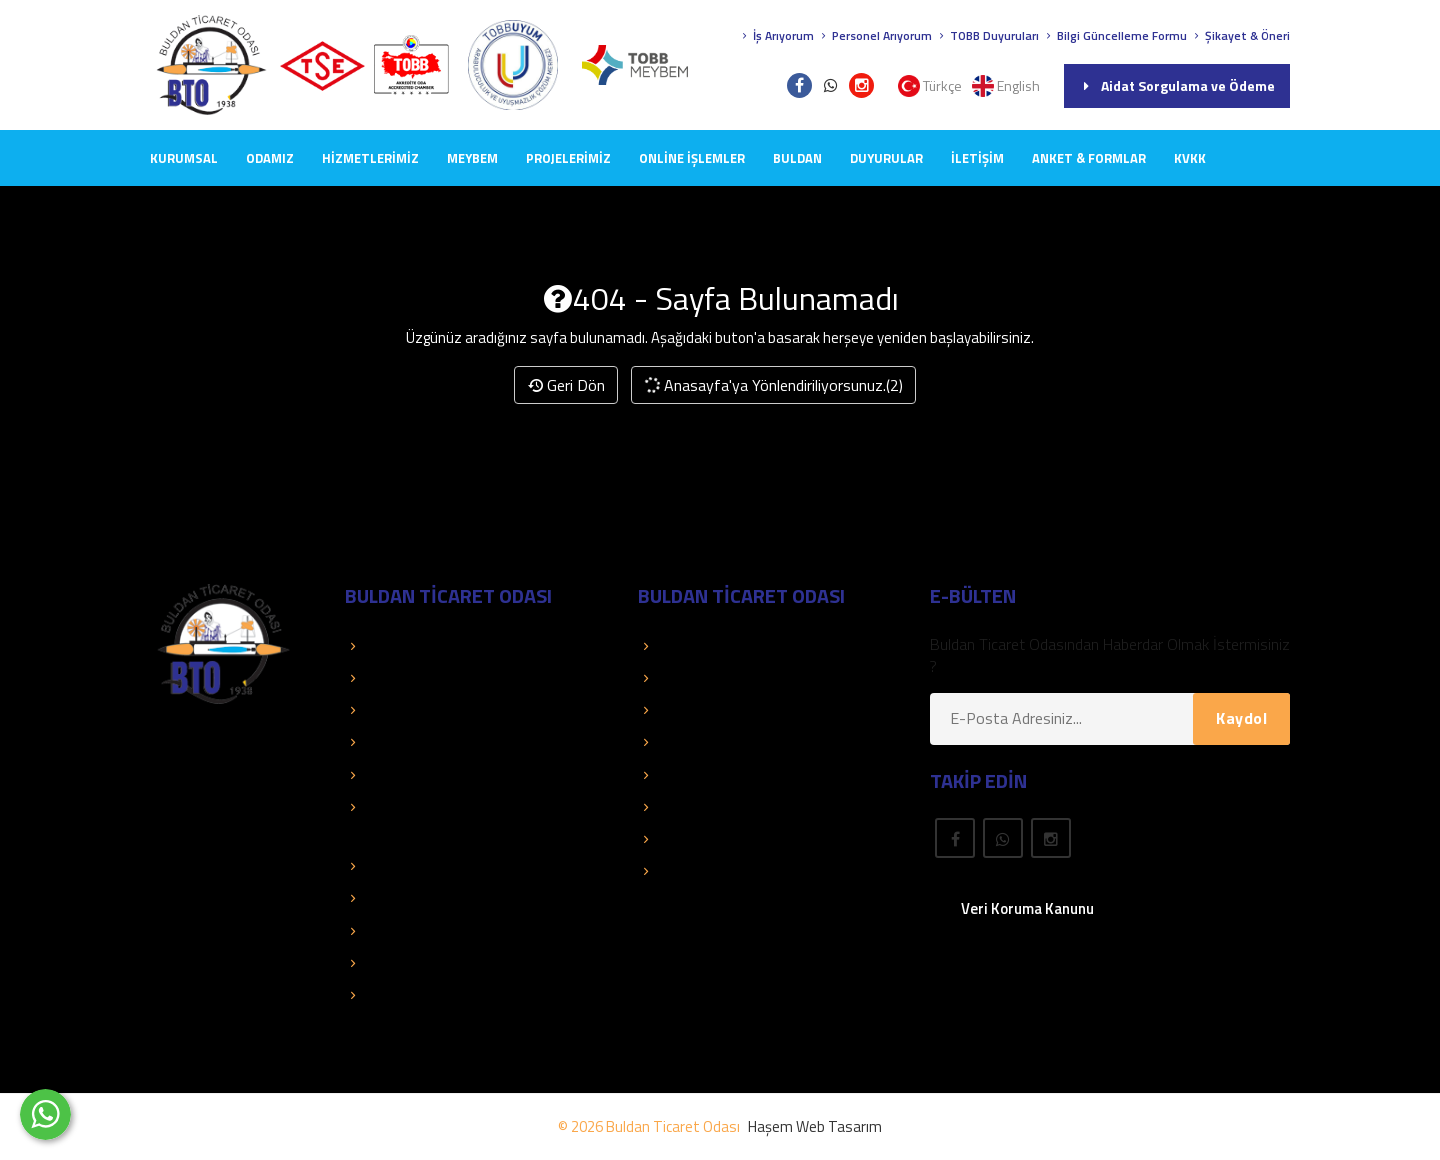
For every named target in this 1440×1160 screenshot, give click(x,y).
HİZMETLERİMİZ (370, 158)
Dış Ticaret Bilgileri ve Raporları (456, 898)
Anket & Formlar (1089, 158)
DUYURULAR (886, 158)
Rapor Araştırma (702, 871)
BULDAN (797, 158)
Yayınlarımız (687, 742)
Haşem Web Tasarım (815, 1126)
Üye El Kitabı (689, 710)
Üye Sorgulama (698, 646)
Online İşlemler (692, 158)
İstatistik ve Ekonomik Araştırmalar (471, 866)
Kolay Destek (399, 710)
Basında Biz (394, 742)
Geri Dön (566, 385)
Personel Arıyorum (874, 35)
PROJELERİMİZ (568, 158)
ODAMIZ (270, 158)
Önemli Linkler (693, 775)
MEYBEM (472, 158)
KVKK (1190, 158)
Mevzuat (677, 807)
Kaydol (1241, 718)
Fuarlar (670, 839)
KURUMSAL (184, 158)
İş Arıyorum (776, 35)
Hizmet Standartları (419, 995)
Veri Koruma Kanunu (1027, 908)
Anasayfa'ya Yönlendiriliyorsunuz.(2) (773, 385)
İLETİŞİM (977, 158)
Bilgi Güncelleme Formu (1114, 35)
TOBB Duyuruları (987, 35)
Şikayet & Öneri (1240, 35)
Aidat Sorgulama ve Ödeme (1177, 85)
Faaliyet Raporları (412, 775)
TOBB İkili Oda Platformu (438, 931)
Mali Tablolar (396, 963)
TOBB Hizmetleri (410, 646)
